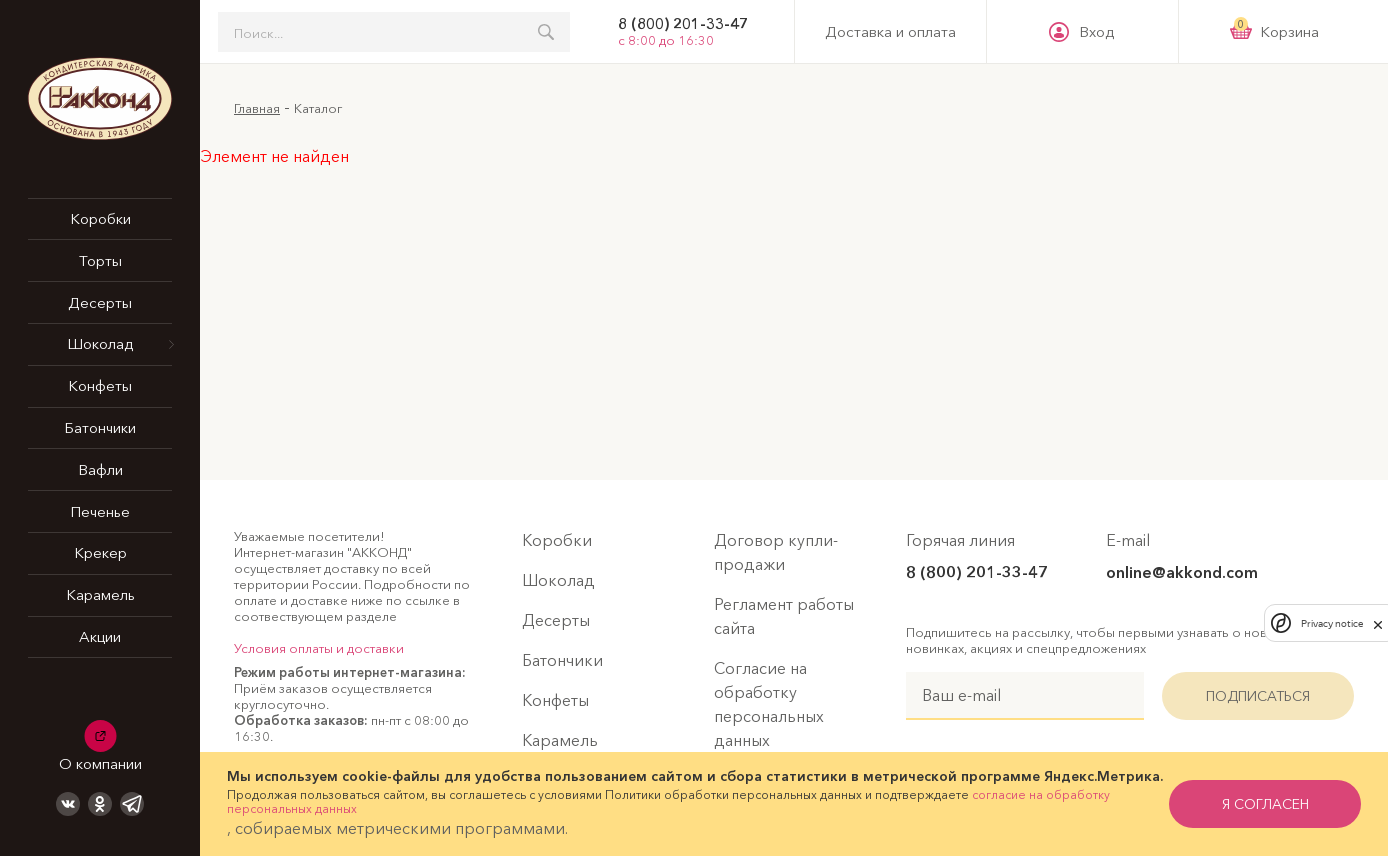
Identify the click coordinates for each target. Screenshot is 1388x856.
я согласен (1265, 804)
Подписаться (1258, 696)
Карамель (100, 594)
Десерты (100, 302)
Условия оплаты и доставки (319, 648)
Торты (100, 260)
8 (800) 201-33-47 (683, 24)
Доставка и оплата (890, 32)
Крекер (100, 552)
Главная (257, 108)
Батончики (100, 427)
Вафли (100, 469)
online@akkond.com (1182, 572)
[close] (1378, 623)
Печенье (100, 511)
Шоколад (100, 343)
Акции (100, 636)
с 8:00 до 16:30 (666, 40)
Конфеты (100, 385)
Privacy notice (1332, 623)
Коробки (100, 218)
